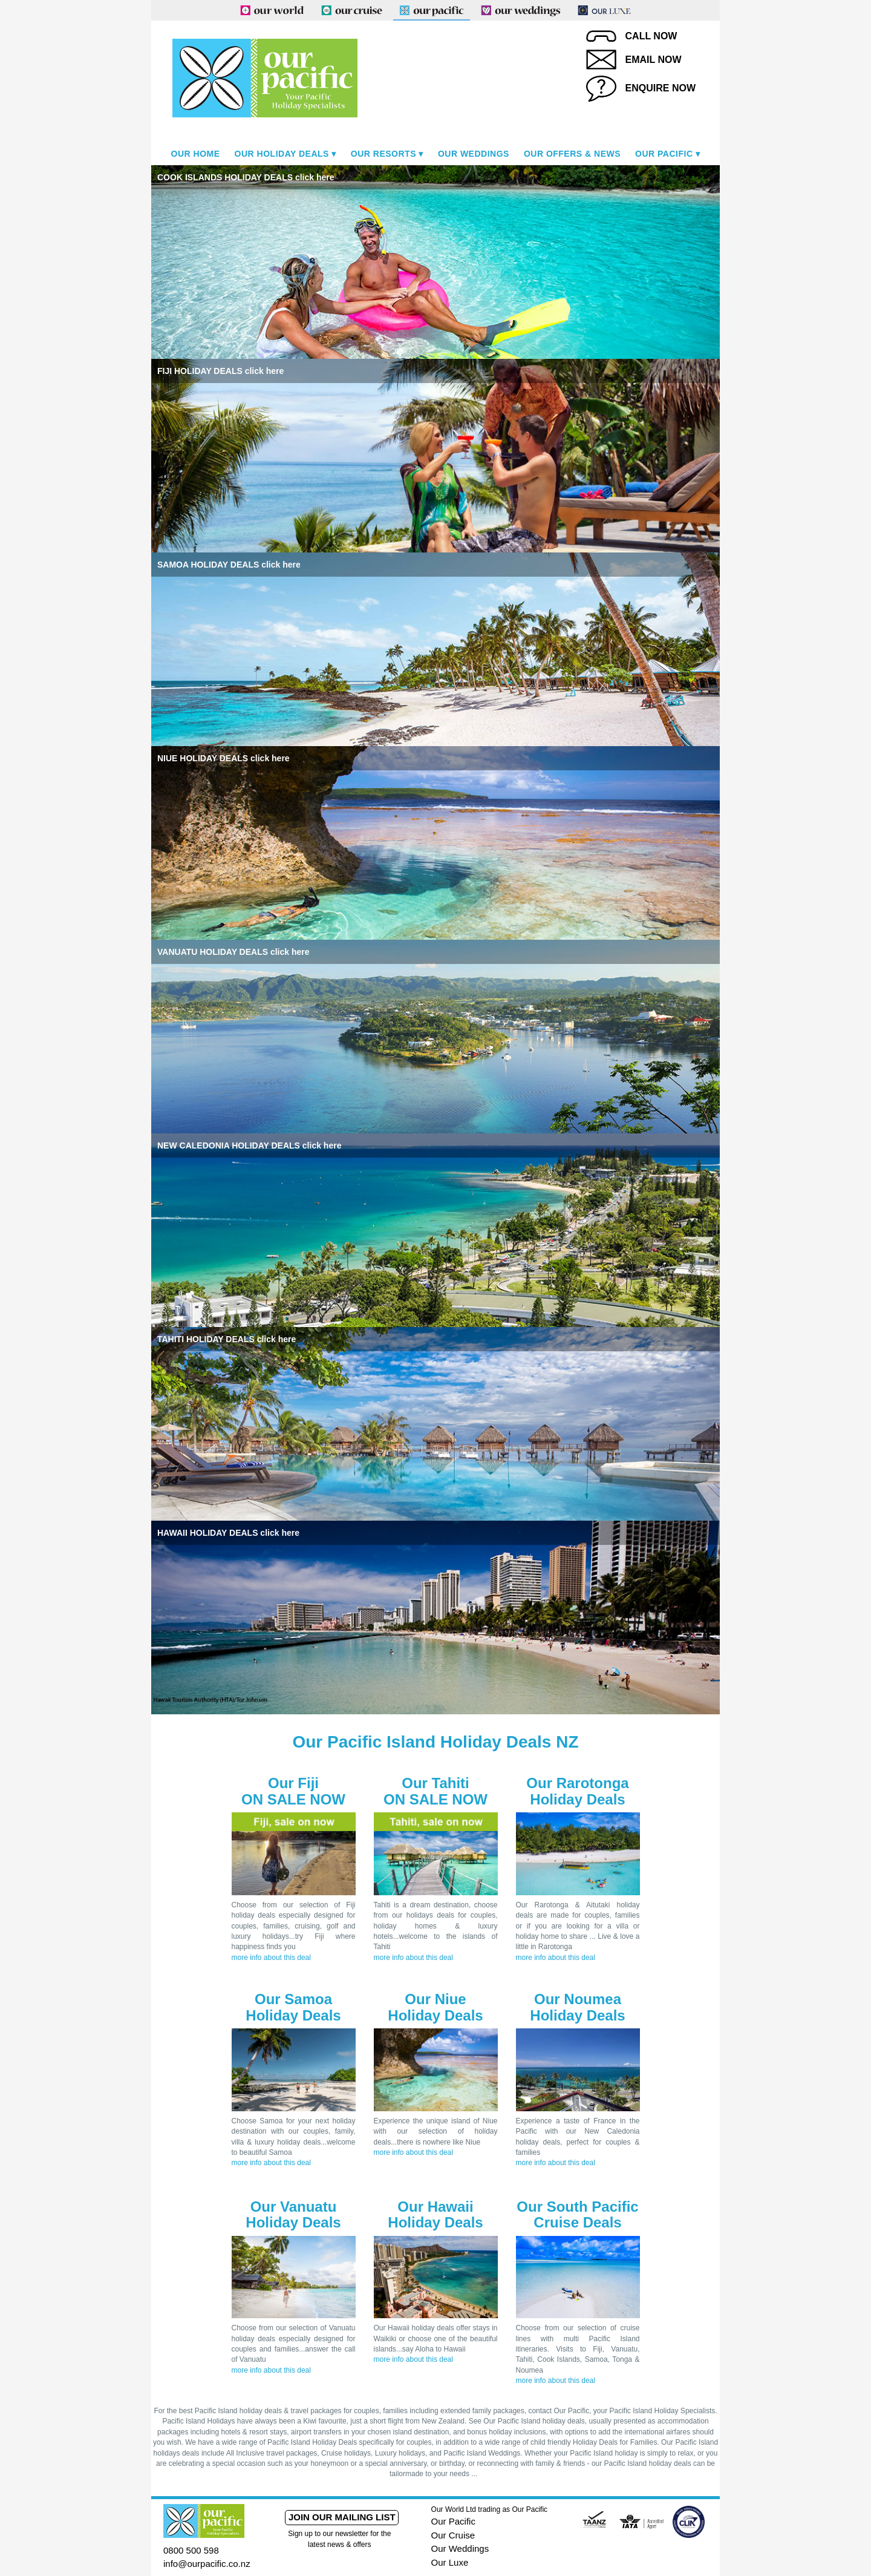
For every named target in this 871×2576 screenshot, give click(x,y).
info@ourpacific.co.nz (206, 2563)
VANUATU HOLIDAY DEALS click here (233, 952)
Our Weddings (473, 154)
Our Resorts (383, 154)
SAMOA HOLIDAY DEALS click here (229, 564)
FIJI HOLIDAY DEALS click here (220, 371)
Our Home (195, 154)
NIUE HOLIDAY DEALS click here (223, 758)
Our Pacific (664, 154)
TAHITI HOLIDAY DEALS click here (226, 1339)
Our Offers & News (572, 154)
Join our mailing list (342, 2517)
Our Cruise (453, 2535)
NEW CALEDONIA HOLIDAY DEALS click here (249, 1145)
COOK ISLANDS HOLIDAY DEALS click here (245, 177)
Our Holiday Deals (282, 154)
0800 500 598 (191, 2550)
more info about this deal (271, 1957)
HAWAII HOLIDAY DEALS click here (228, 1533)
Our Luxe (450, 2562)
